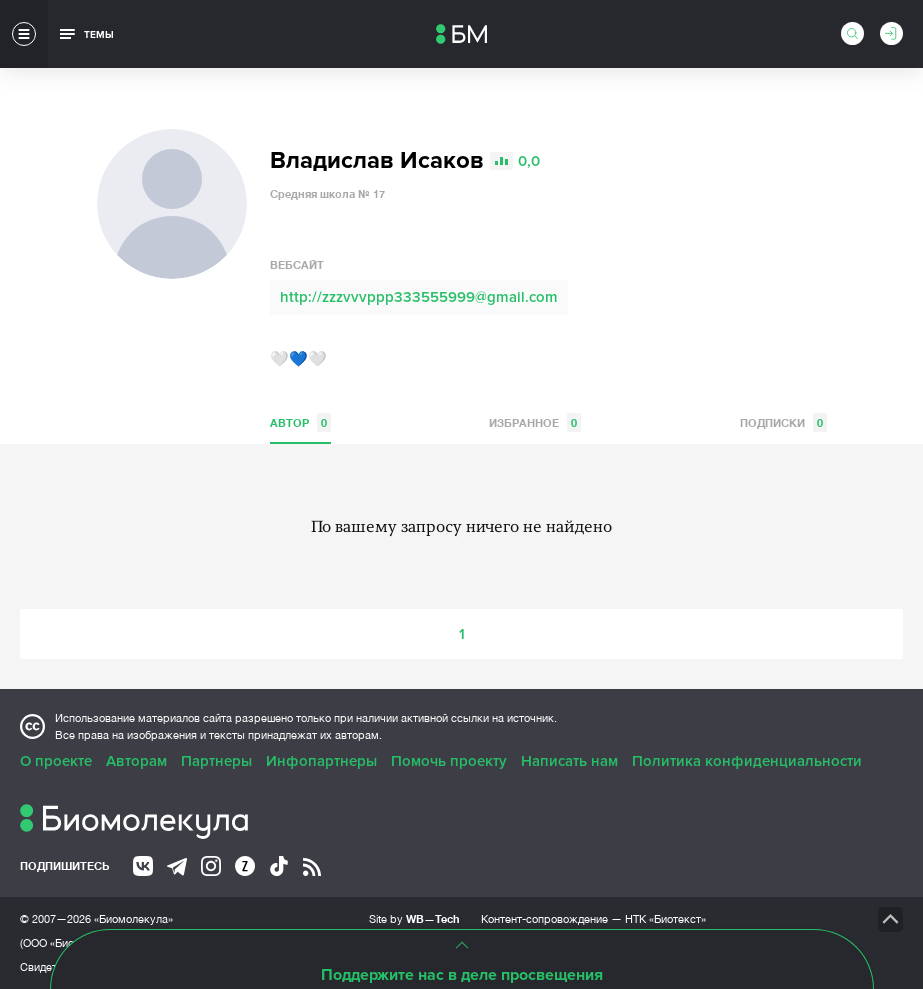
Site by (414, 918)
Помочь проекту (449, 761)
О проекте (56, 761)
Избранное (535, 422)
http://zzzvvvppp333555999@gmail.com (419, 297)
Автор (300, 422)
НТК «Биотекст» (665, 919)
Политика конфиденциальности (747, 761)
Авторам (136, 761)
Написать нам (569, 761)
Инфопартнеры (321, 761)
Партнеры (216, 761)
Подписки (783, 422)
